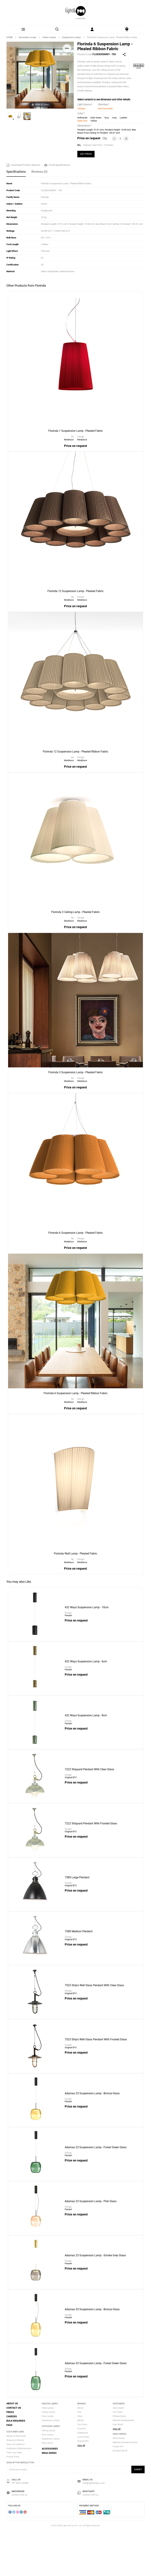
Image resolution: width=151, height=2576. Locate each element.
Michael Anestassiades (123, 2466)
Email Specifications (57, 165)
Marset (80, 2466)
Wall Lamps (47, 2489)
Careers (11, 2462)
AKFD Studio (119, 2484)
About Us (12, 2449)
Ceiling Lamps (48, 2458)
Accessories (50, 2494)
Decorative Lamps (27, 37)
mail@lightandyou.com (93, 2529)
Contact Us (13, 2453)
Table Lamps (48, 2454)
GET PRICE (86, 154)
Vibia (79, 2462)
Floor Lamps (47, 2462)
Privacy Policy (13, 2502)
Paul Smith (118, 2470)
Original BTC (83, 2487)
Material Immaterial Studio (125, 2488)
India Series (49, 2498)
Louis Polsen (83, 2483)
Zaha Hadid (118, 2454)
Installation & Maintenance (18, 2494)
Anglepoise (82, 2478)
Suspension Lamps (71, 37)
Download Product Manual (23, 165)
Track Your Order (14, 2498)
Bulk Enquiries (15, 2466)
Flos (79, 2458)
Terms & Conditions (15, 2490)
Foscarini (81, 2474)
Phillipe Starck (119, 2462)
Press (10, 2458)
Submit (138, 2515)
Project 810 (118, 2492)
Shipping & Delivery (15, 2486)
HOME (9, 37)
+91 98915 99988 (20, 2529)
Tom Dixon (82, 2470)
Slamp (80, 2454)
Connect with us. (20, 2540)
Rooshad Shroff (120, 2496)
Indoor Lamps (49, 37)
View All (81, 2491)
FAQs (9, 2470)
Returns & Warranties (16, 2482)
